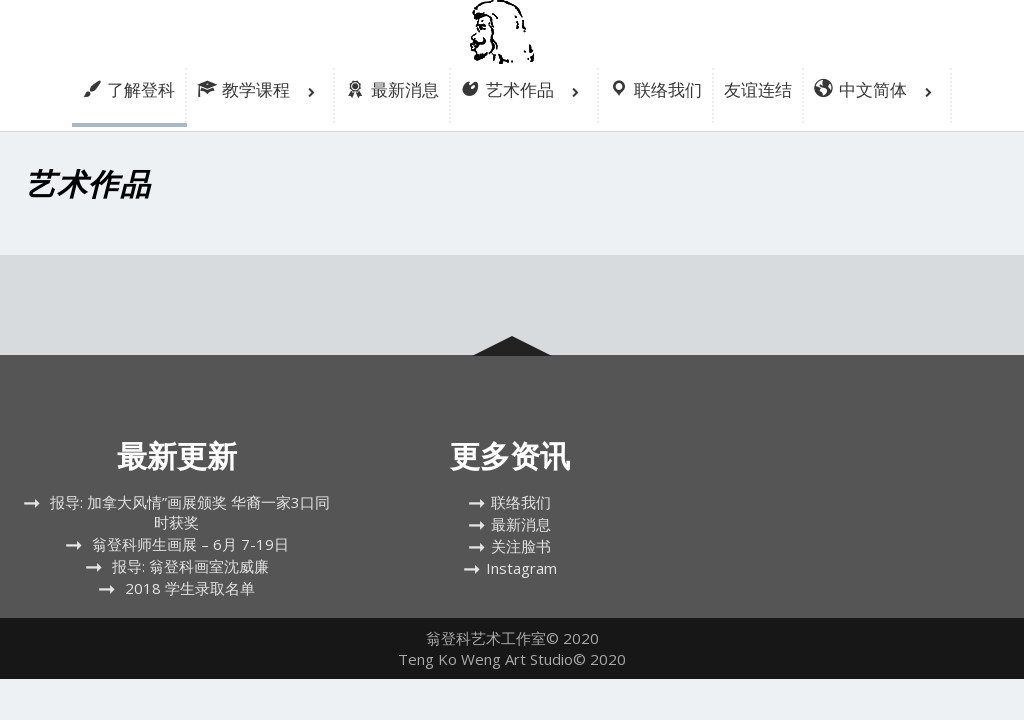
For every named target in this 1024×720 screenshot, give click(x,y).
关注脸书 (521, 546)
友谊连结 (758, 89)
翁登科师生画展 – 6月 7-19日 (190, 544)
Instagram (521, 568)
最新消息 (521, 524)
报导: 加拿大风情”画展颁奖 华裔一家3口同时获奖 (190, 512)
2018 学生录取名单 (190, 588)
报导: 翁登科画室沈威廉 (190, 566)
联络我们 (521, 502)
